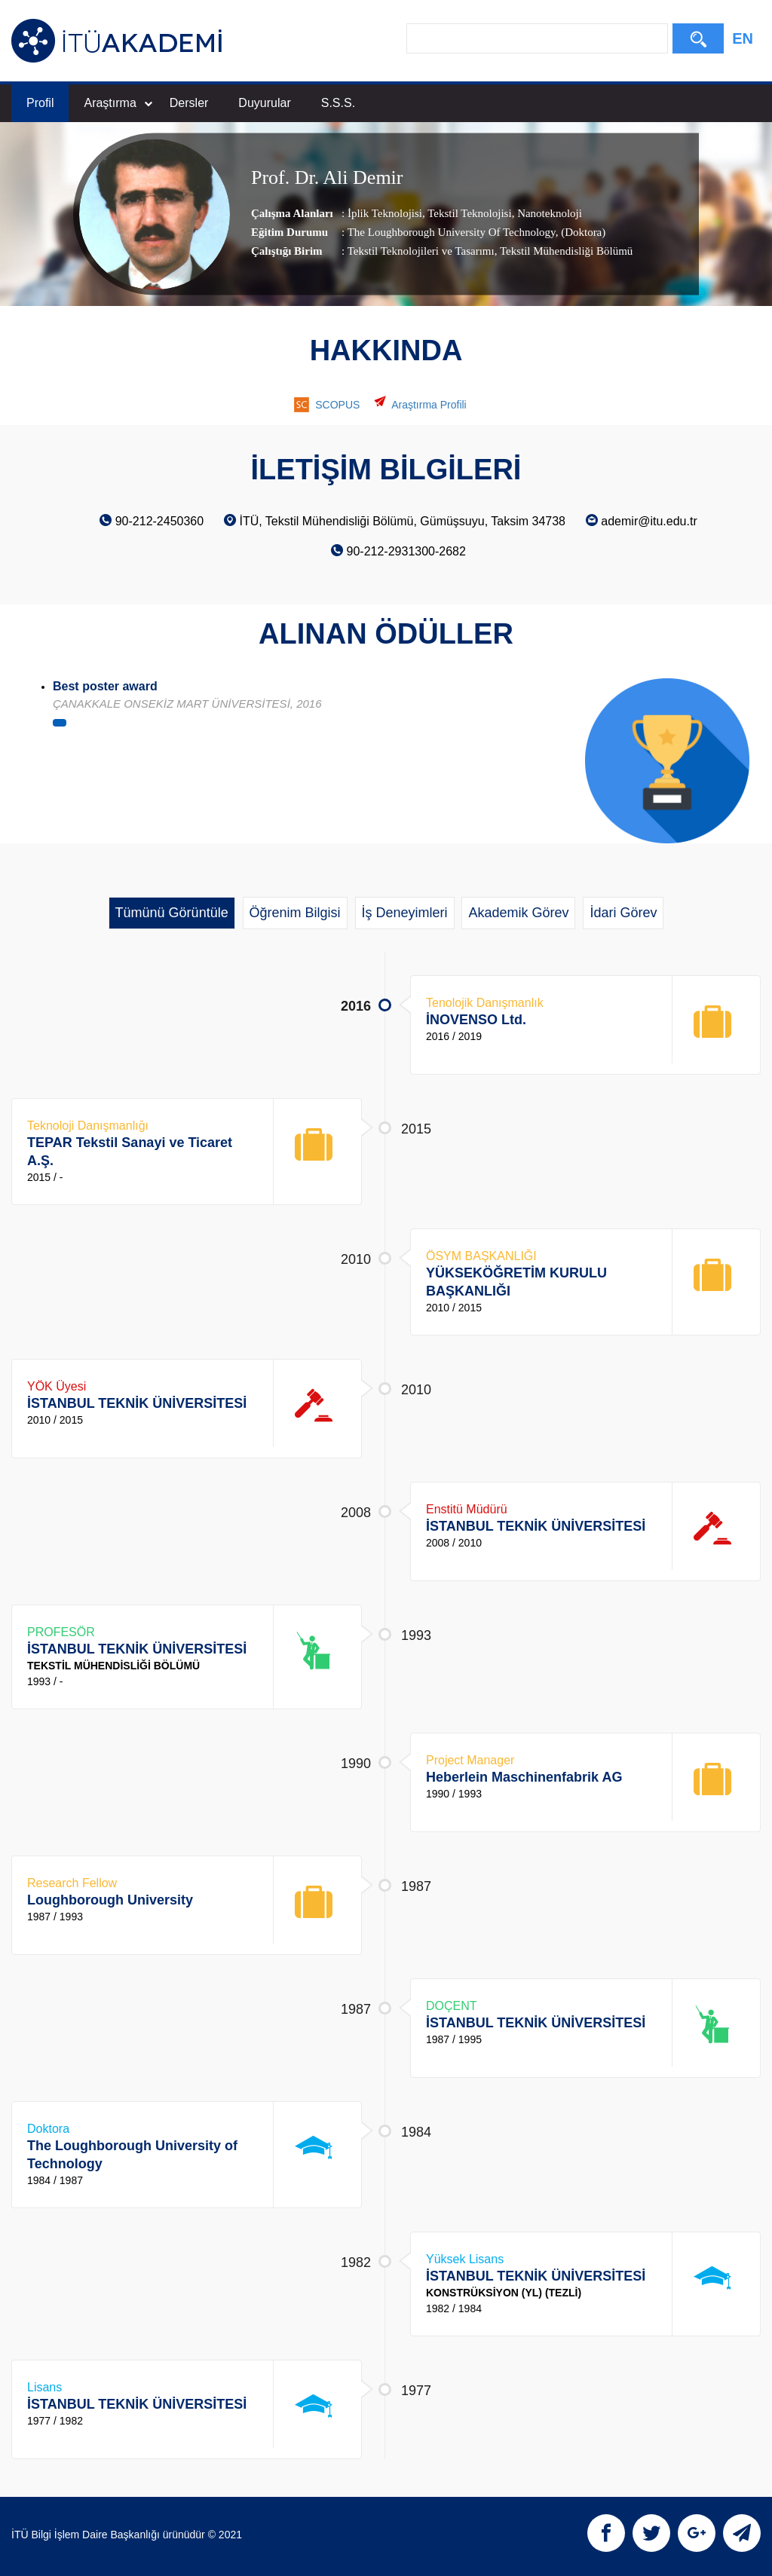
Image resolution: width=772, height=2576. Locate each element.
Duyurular (264, 102)
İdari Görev (623, 912)
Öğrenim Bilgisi (295, 912)
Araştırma (118, 102)
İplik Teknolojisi (385, 213)
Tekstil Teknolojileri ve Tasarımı (421, 251)
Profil (40, 102)
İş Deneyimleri (405, 912)
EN (742, 38)
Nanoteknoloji (548, 213)
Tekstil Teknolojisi (468, 213)
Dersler (189, 102)
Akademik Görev (518, 912)
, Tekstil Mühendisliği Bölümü (564, 251)
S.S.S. (338, 102)
